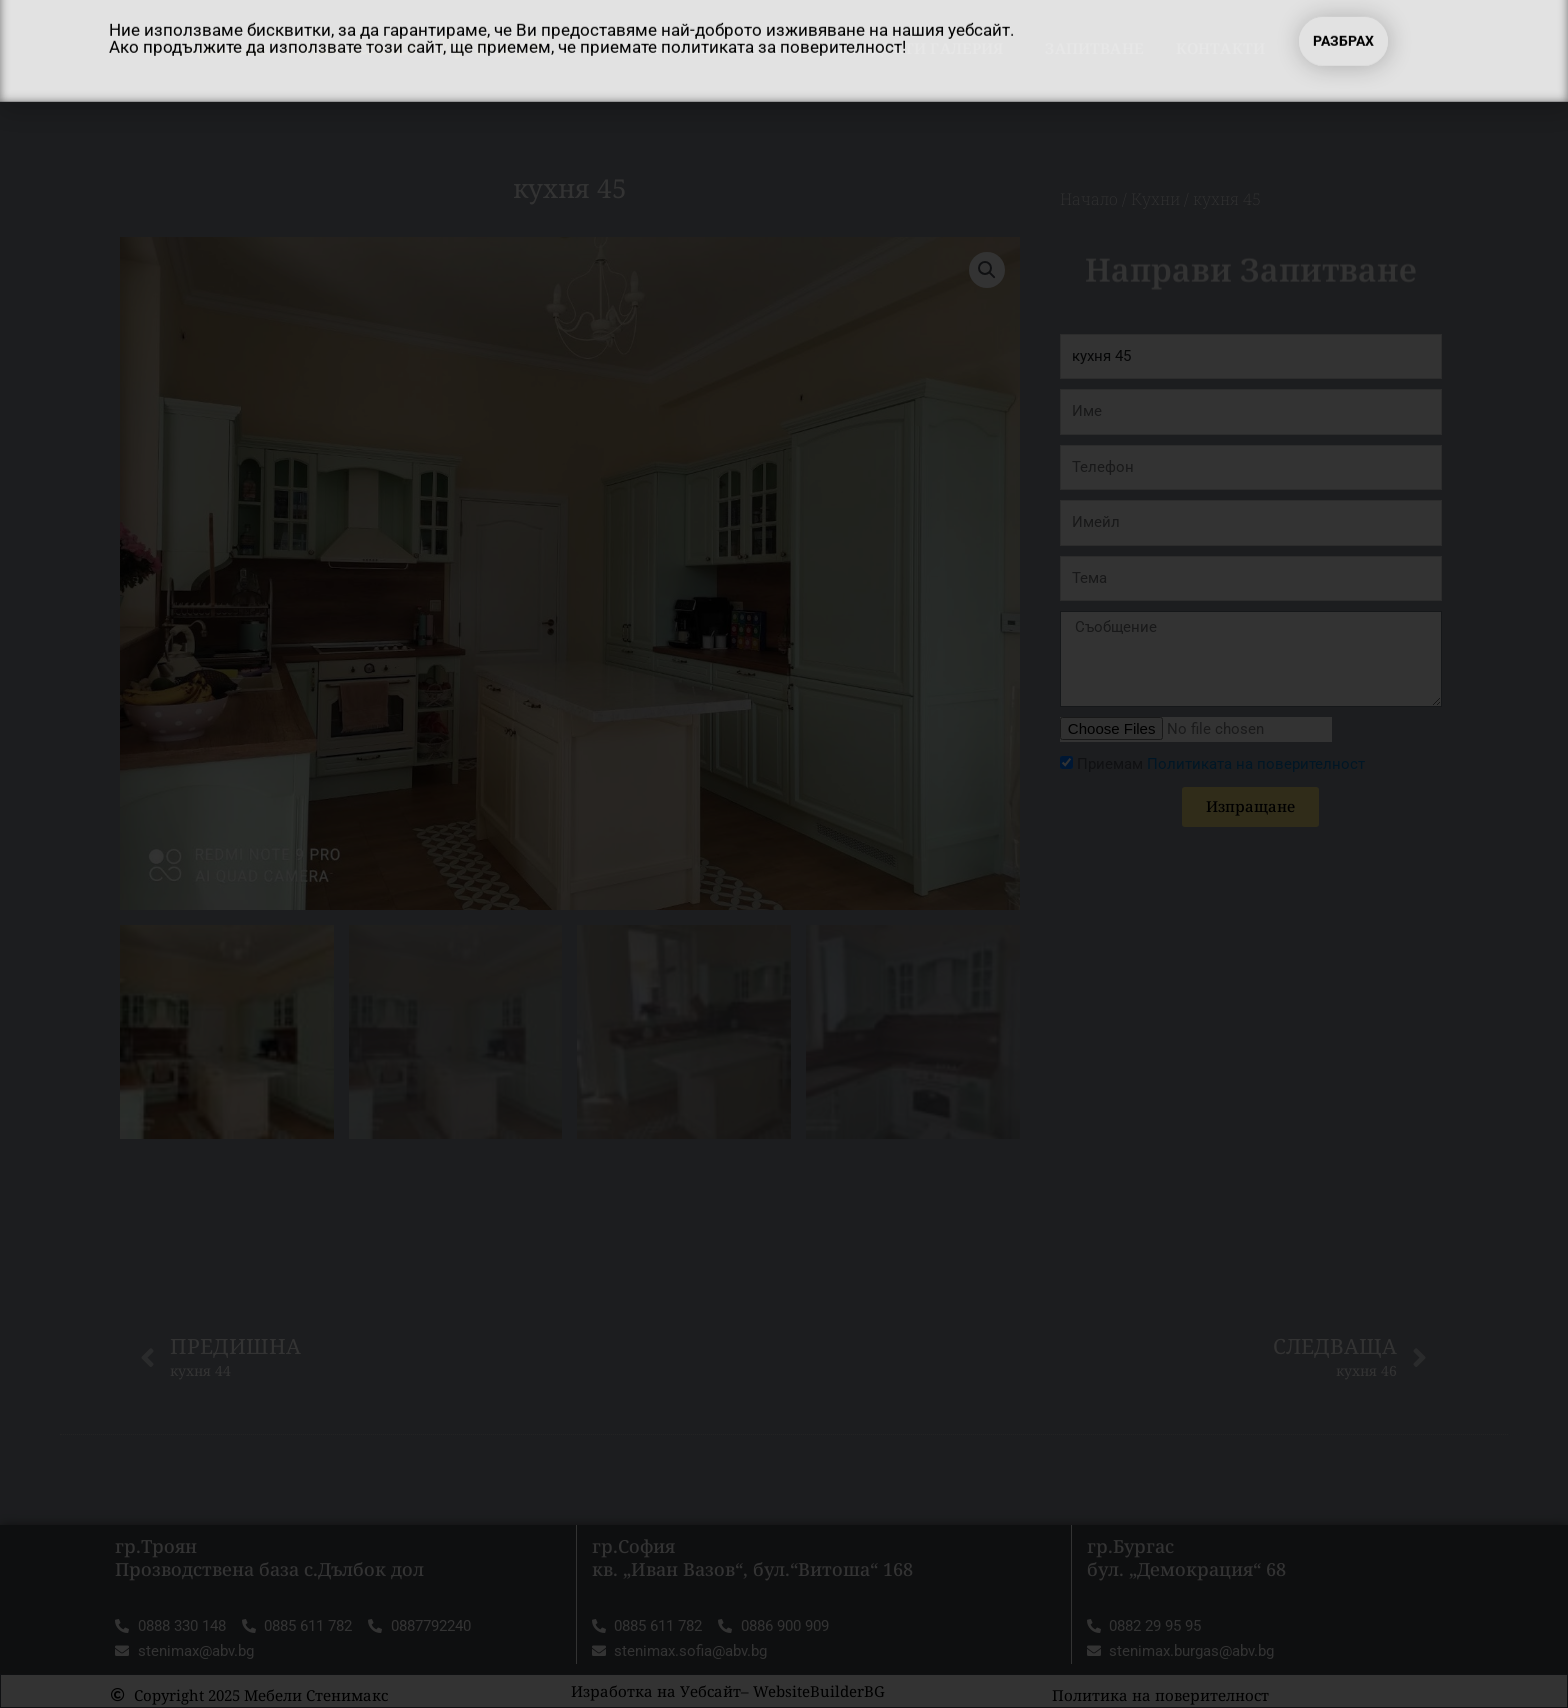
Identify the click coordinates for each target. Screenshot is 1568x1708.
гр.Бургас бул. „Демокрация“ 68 (1186, 1557)
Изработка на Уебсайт (656, 1691)
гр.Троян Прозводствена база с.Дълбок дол (269, 1557)
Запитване (1094, 48)
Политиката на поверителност (1256, 764)
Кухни (1155, 199)
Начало (682, 48)
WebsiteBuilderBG (819, 1691)
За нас (778, 48)
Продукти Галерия (926, 48)
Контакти (1220, 48)
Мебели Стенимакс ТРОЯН (361, 48)
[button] (987, 270)
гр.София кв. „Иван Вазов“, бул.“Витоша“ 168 (752, 1557)
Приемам (1221, 764)
